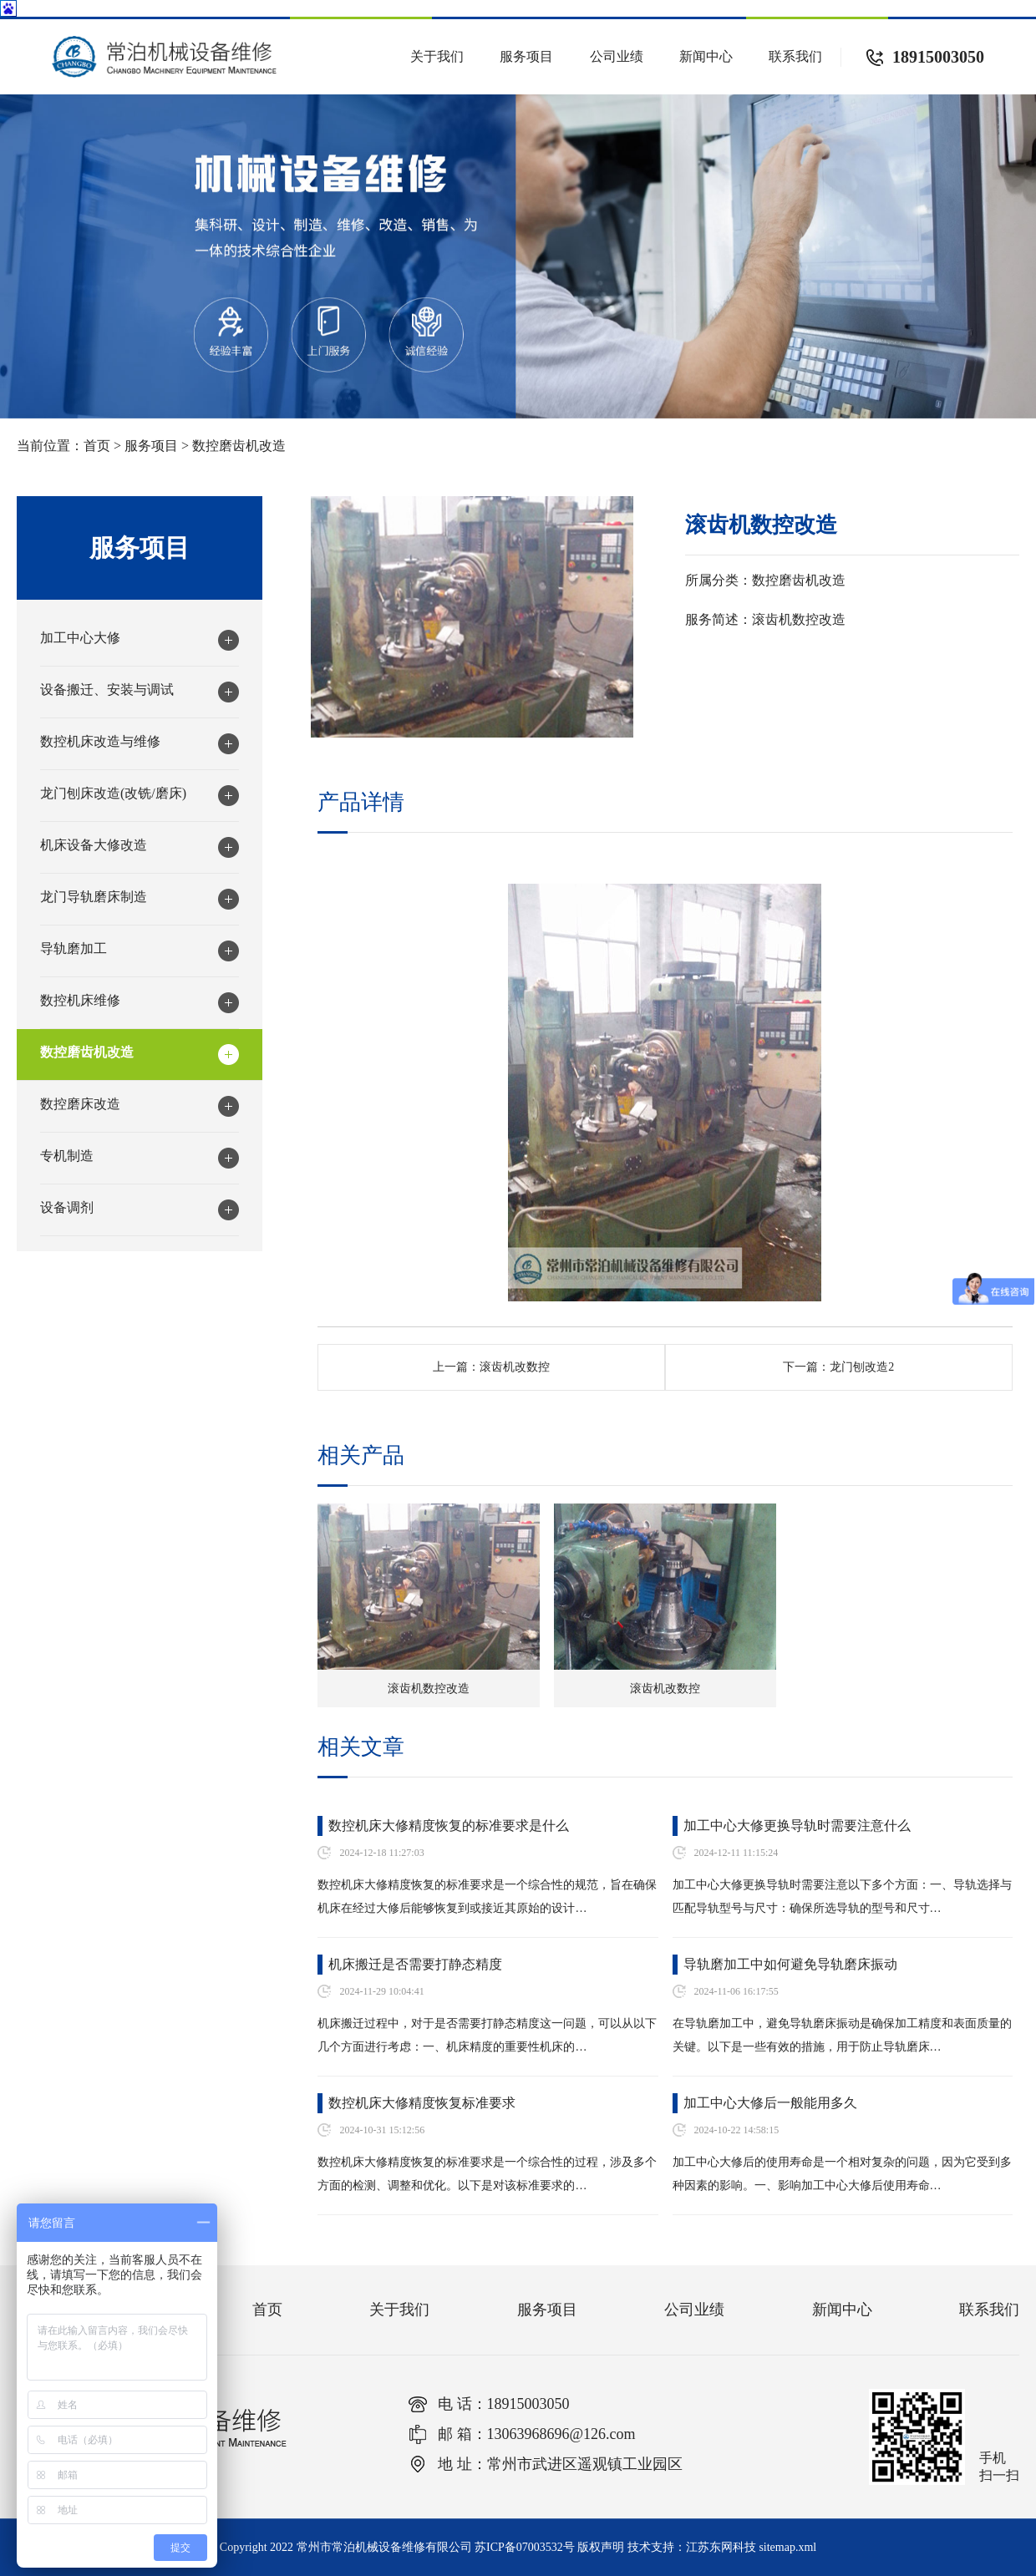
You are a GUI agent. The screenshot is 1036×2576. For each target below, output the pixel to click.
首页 (97, 446)
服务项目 (526, 56)
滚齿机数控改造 (429, 1688)
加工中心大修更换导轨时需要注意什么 (797, 1825)
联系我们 (795, 56)
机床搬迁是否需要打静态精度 (415, 1964)
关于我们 (437, 56)
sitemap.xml (787, 2547)
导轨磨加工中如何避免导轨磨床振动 (790, 1964)
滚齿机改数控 (515, 1367)
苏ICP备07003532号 (525, 2547)
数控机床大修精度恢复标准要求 (421, 2103)
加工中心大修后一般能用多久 (770, 2103)
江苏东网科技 (721, 2547)
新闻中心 (706, 56)
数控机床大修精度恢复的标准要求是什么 (448, 1825)
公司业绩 (616, 56)
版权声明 (600, 2547)
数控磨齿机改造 (239, 446)
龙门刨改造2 (862, 1367)
